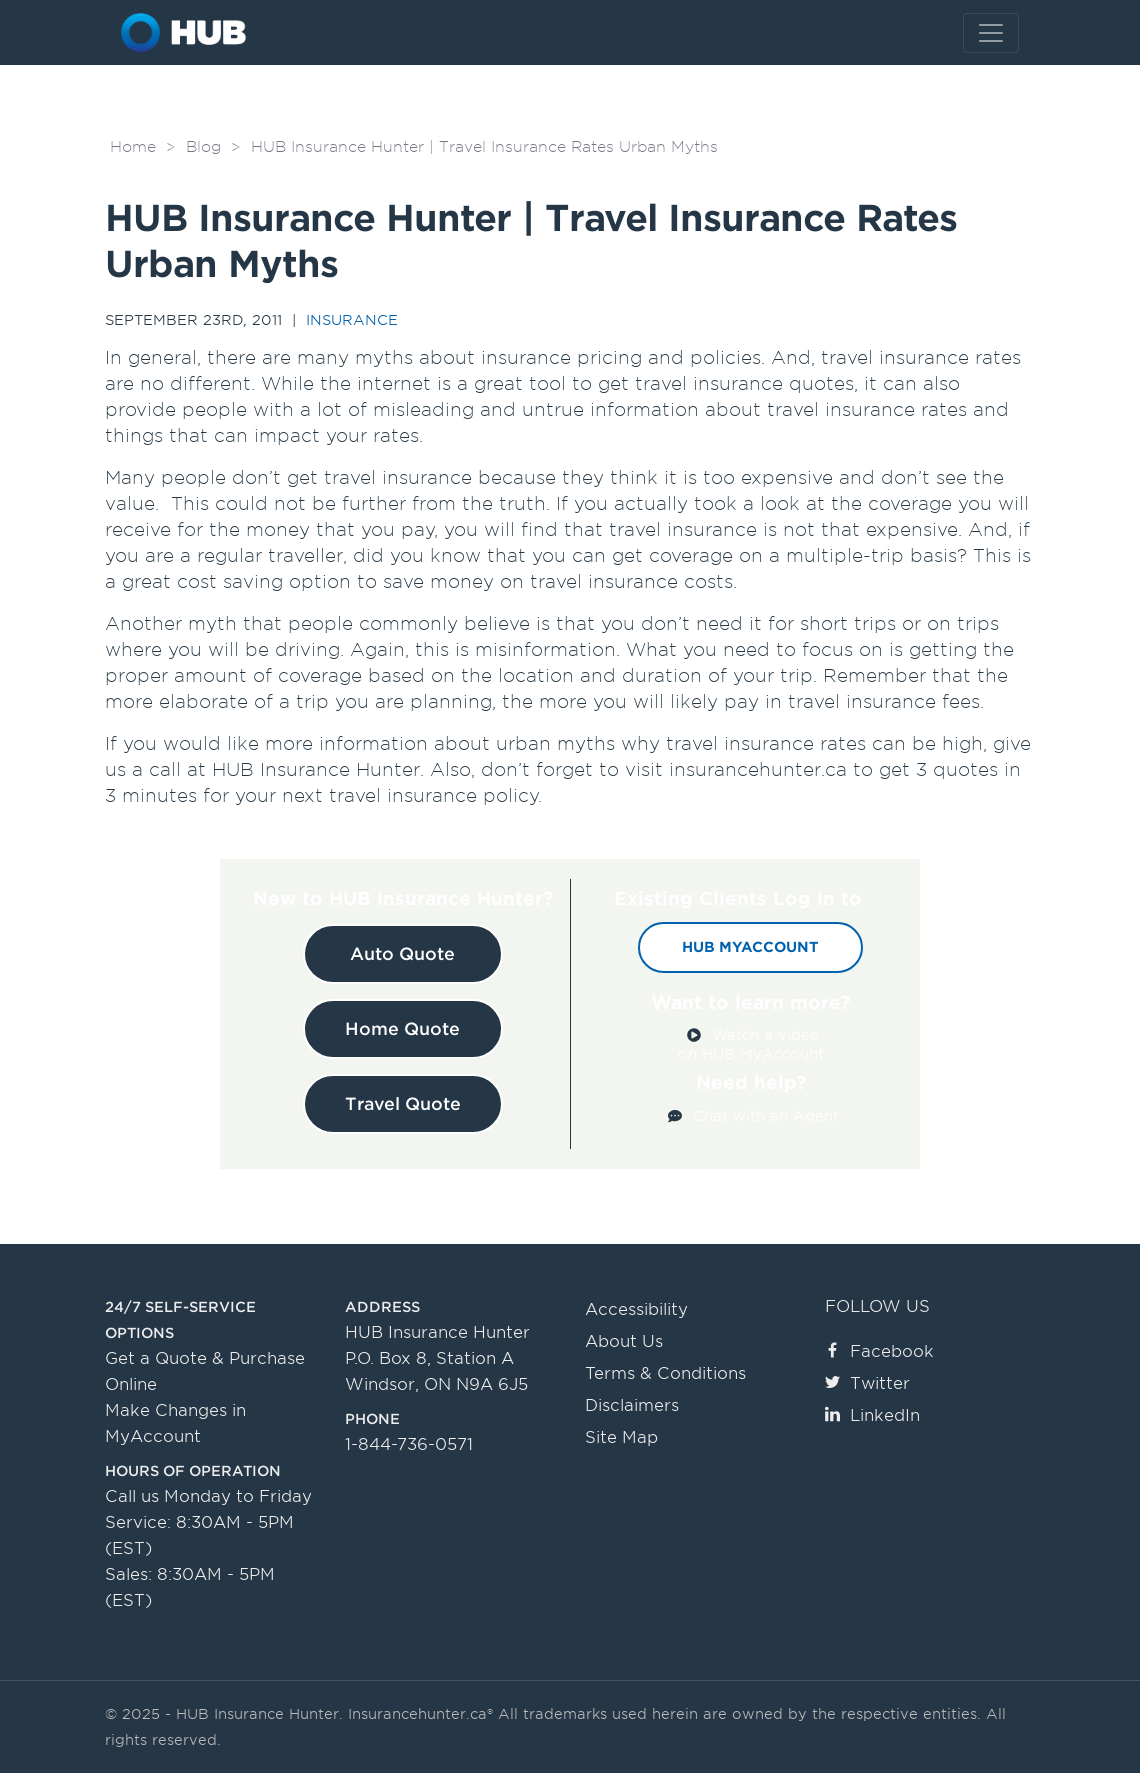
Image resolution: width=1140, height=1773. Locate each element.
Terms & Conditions (665, 1373)
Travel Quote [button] (403, 1104)
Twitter (867, 1383)
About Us (624, 1341)
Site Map (621, 1437)
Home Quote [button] (402, 1029)
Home (133, 147)
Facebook (879, 1351)
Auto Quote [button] (402, 954)
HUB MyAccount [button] (750, 947)
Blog (203, 147)
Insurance (352, 320)
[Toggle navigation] (991, 33)
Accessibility (636, 1309)
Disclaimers (632, 1405)
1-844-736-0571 (409, 1444)
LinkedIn (872, 1415)
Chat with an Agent (766, 1116)
